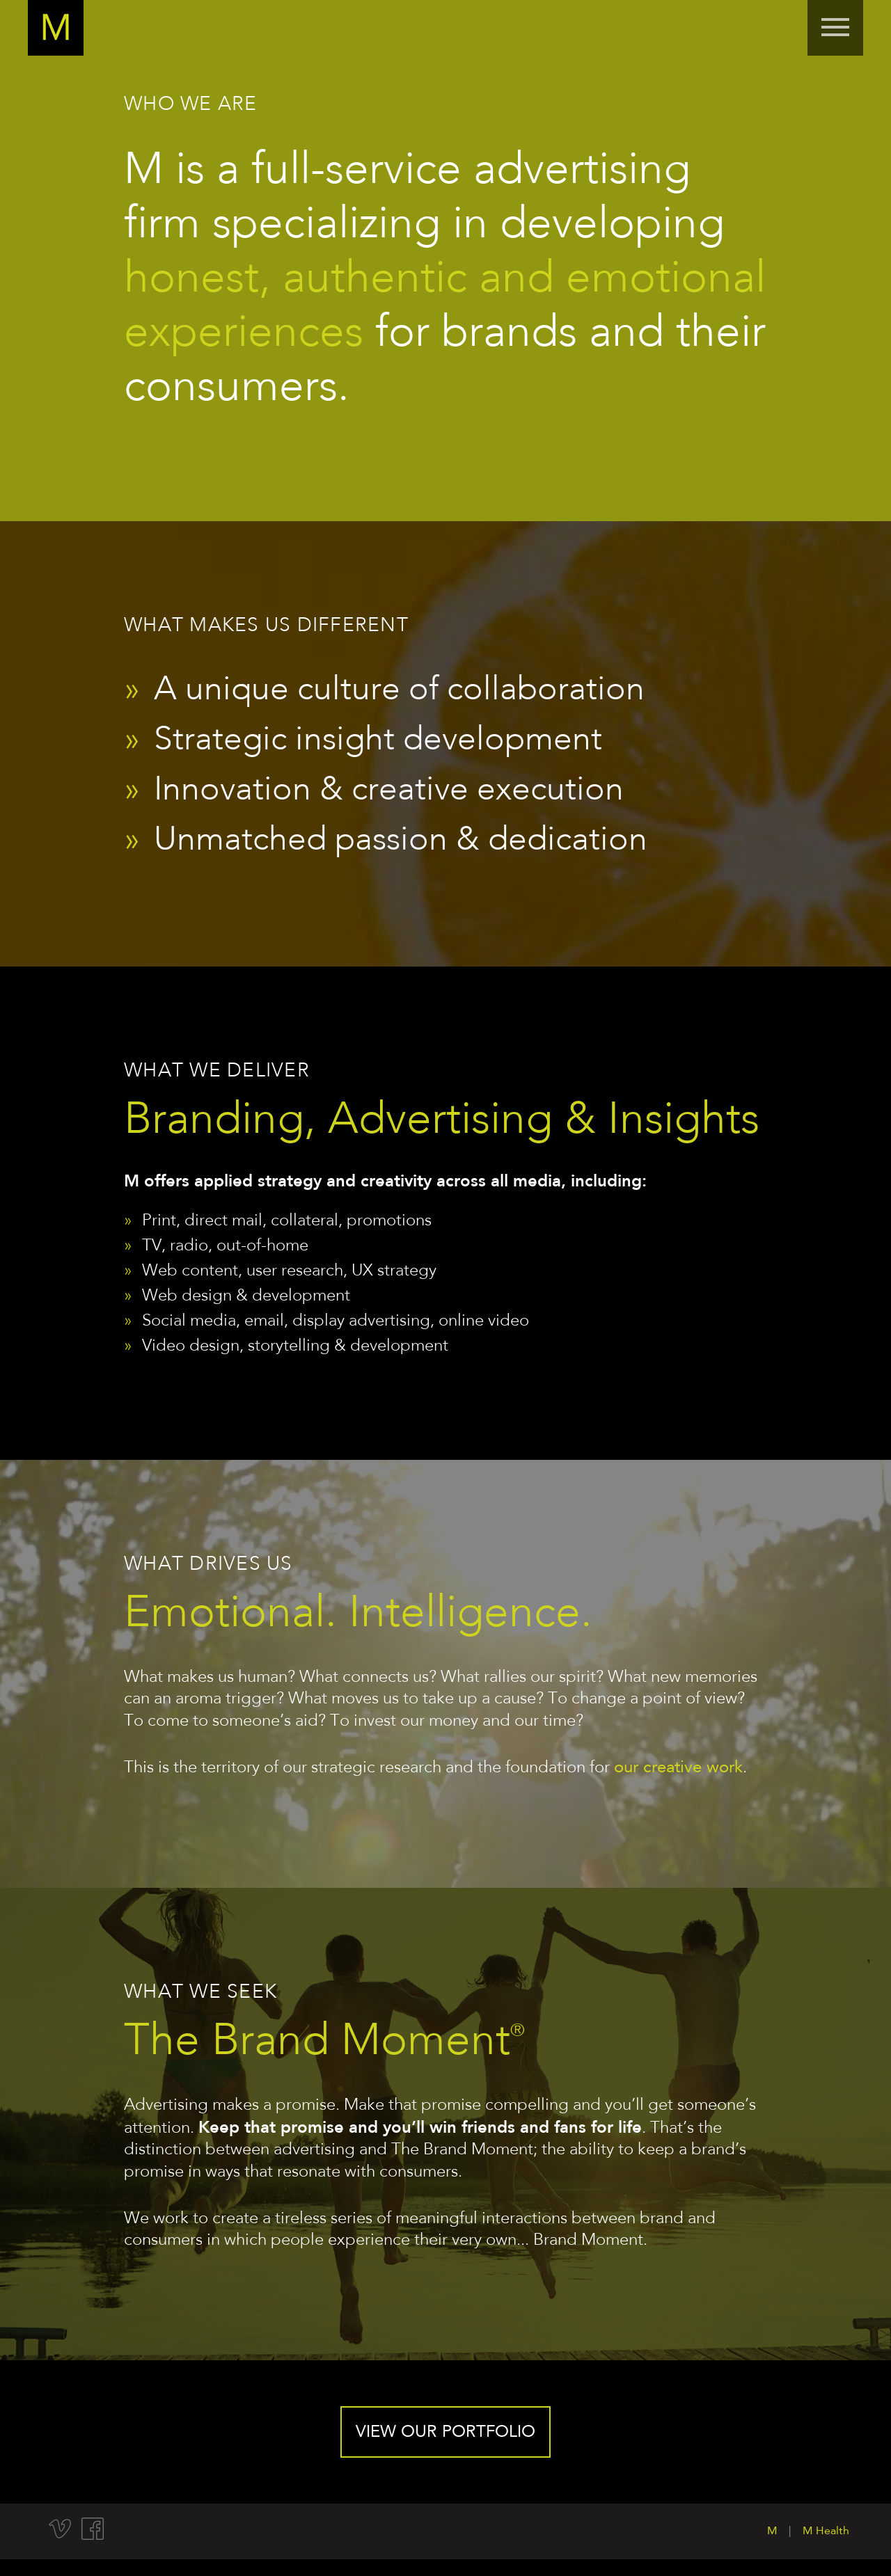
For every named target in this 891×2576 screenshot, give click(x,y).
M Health (826, 2531)
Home (56, 28)
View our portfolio (445, 2432)
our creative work (678, 1768)
